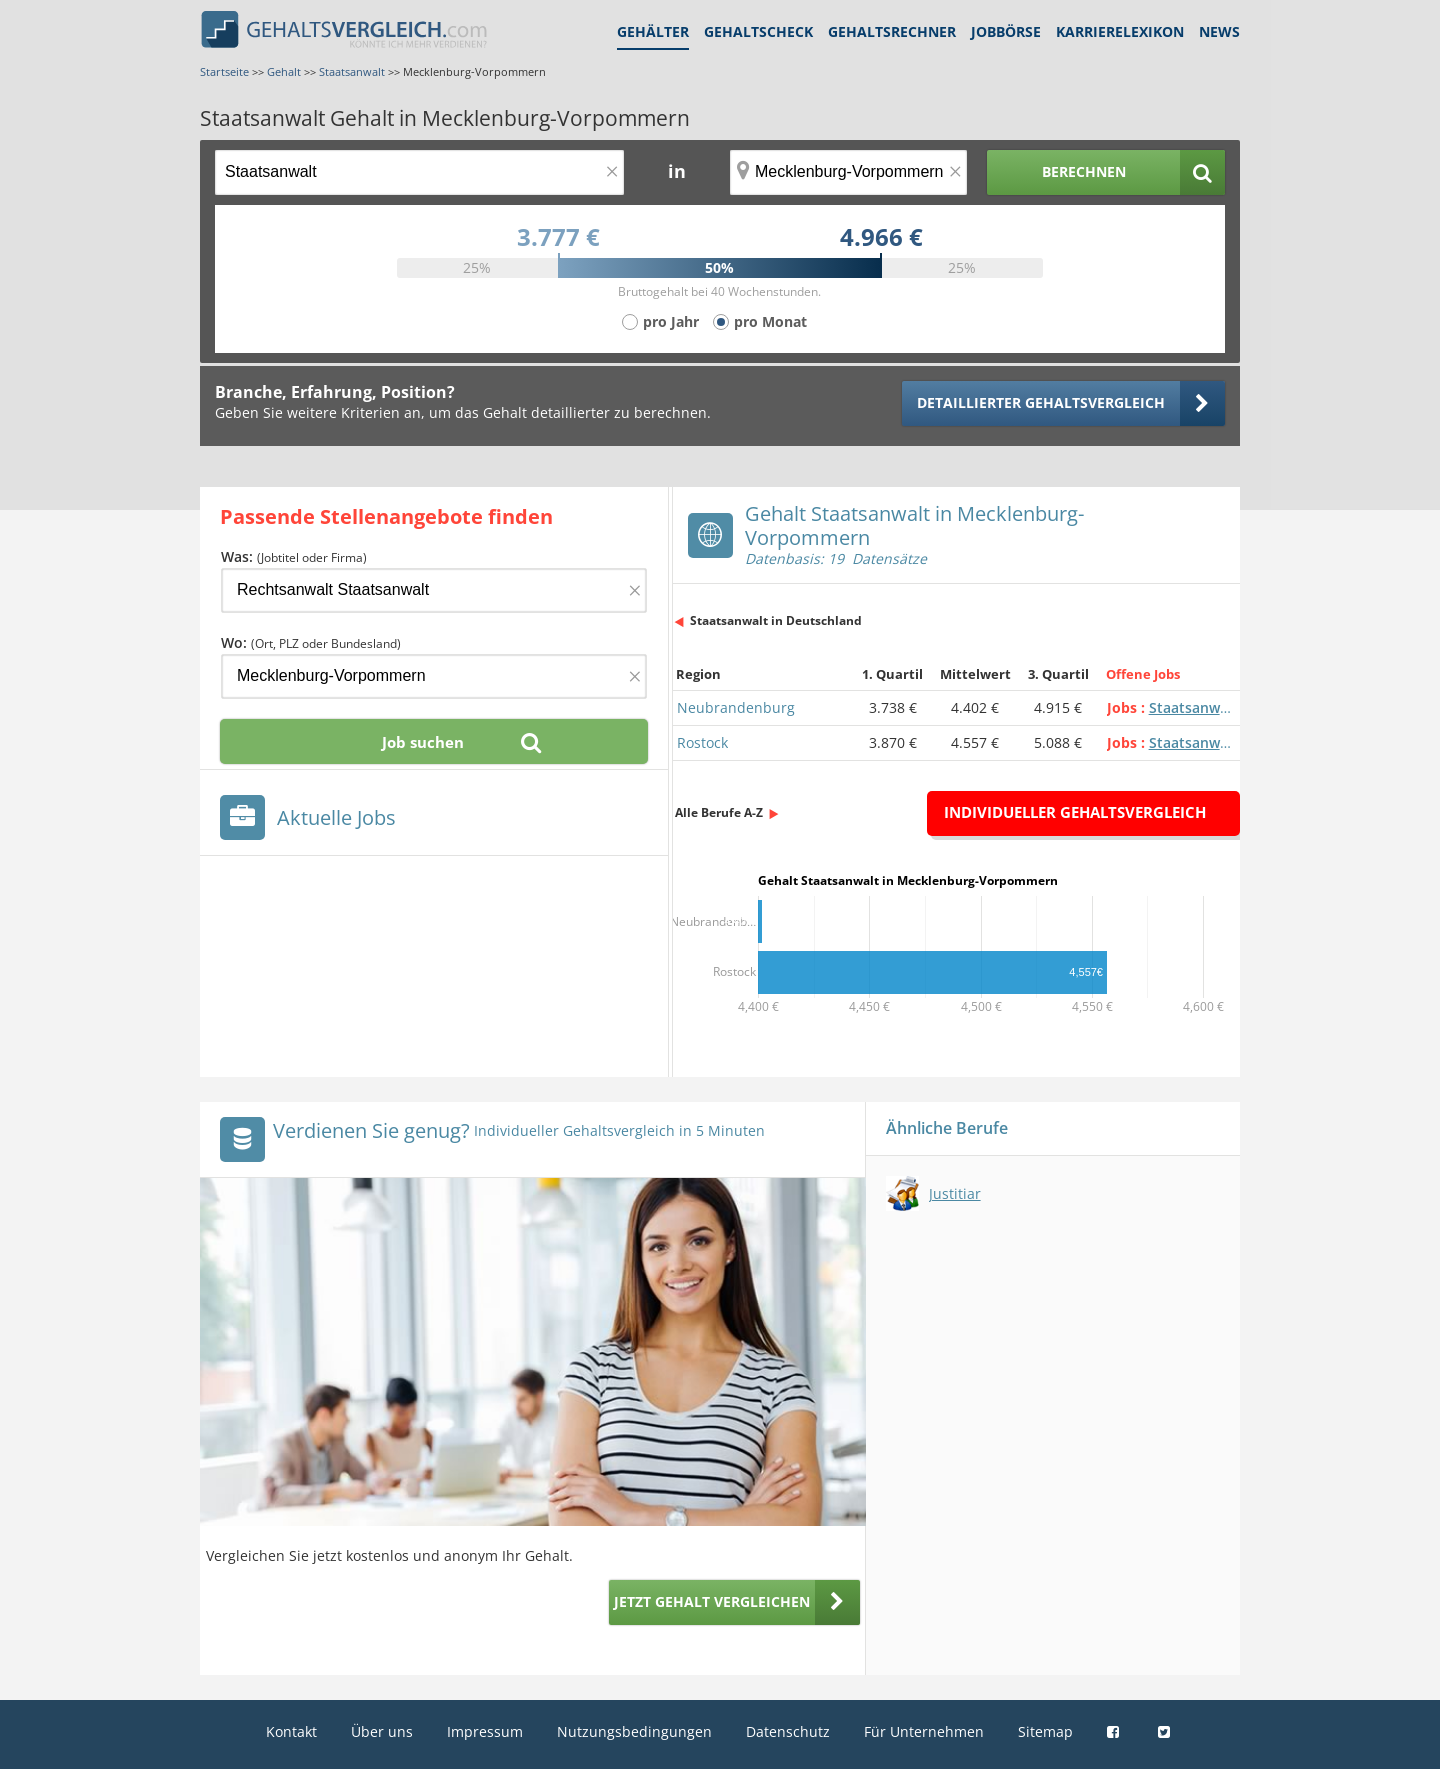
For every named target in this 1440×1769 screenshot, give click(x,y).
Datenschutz (788, 1731)
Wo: (311, 642)
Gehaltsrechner (892, 31)
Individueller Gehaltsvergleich (1075, 812)
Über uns (382, 1731)
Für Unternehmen (924, 1731)
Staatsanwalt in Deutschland (776, 620)
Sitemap (1045, 1731)
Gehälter (653, 31)
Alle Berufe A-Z (719, 812)
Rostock (702, 742)
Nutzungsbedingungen (634, 1731)
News (1219, 31)
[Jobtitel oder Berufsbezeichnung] (419, 172)
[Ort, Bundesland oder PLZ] (849, 172)
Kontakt (291, 1731)
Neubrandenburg (736, 707)
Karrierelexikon (1120, 31)
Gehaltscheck (758, 31)
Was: (294, 556)
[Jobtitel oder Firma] (434, 590)
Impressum (485, 1731)
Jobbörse (1006, 31)
